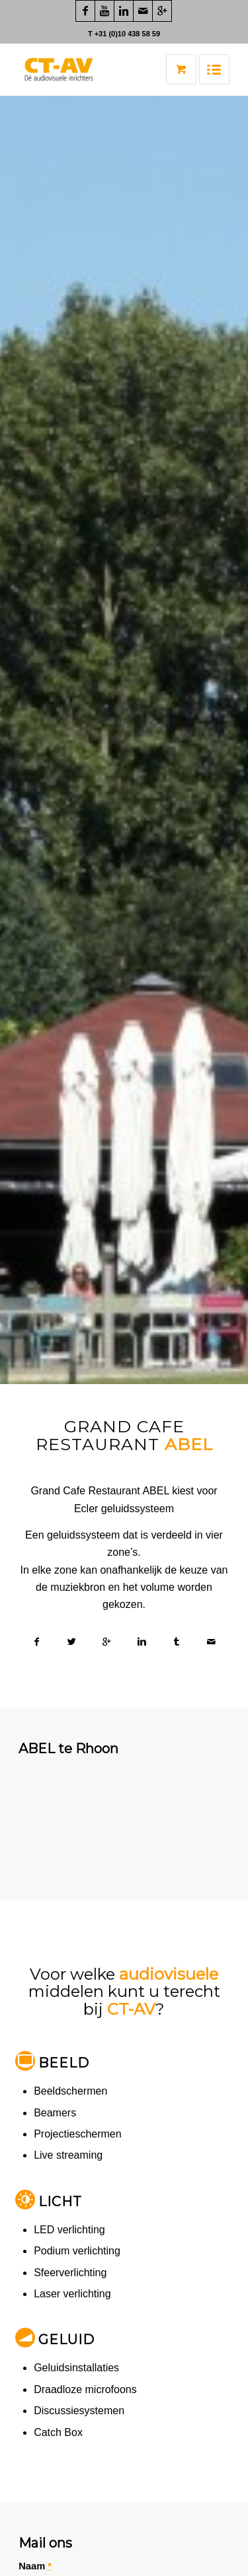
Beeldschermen (70, 2091)
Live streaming (68, 2155)
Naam (35, 2566)
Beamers (55, 2112)
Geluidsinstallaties (76, 2367)
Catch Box (58, 2432)
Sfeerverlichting (70, 2272)
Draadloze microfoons (85, 2389)
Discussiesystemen (79, 2410)
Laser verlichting (72, 2293)
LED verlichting (69, 2229)
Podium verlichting (77, 2250)
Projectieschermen (78, 2134)
